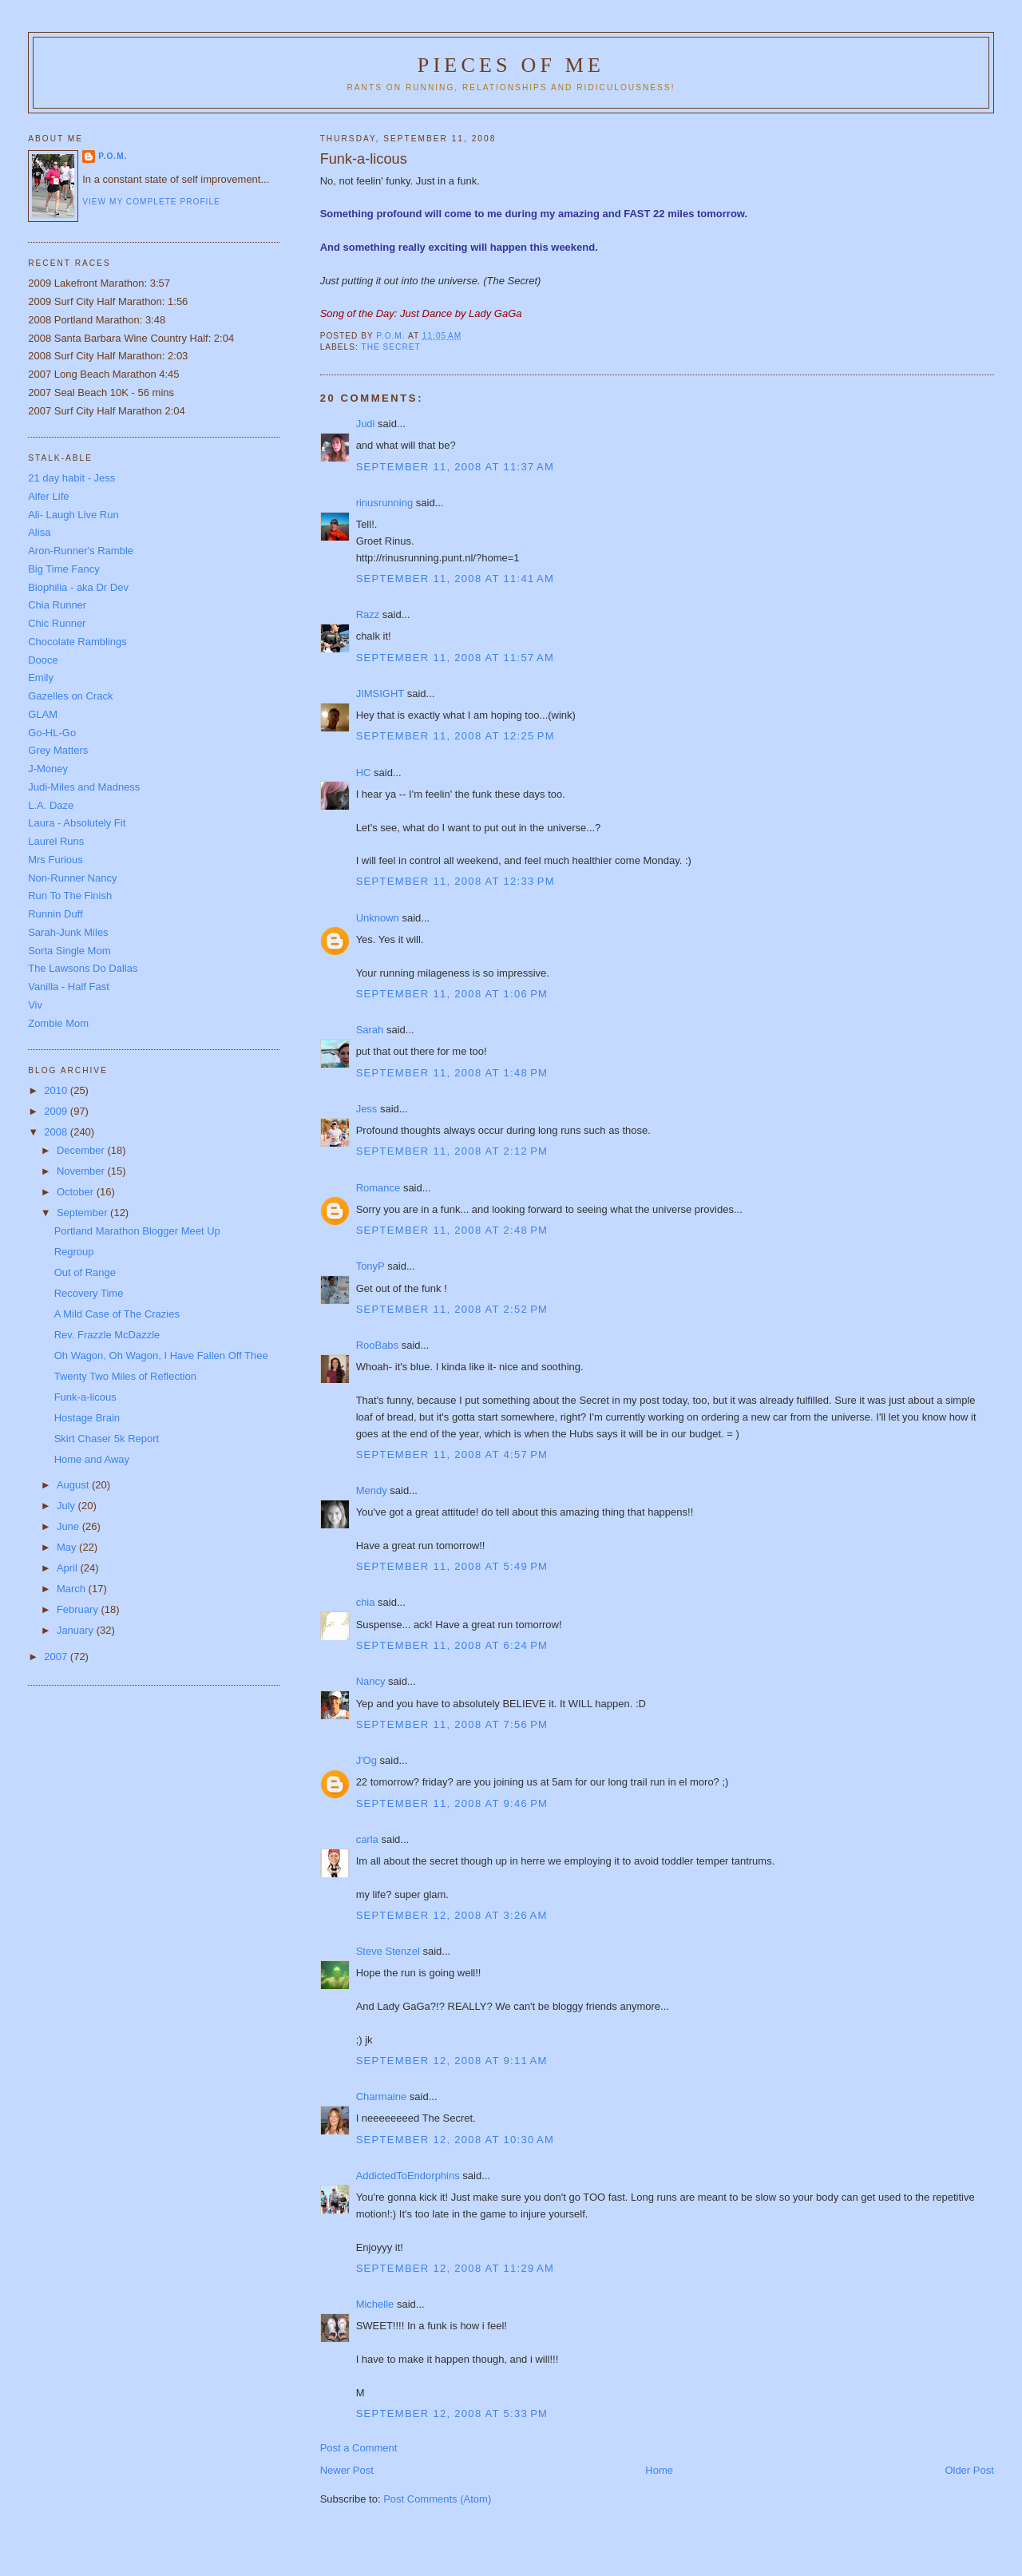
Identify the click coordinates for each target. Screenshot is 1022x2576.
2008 (57, 1132)
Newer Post (347, 2470)
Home (659, 2470)
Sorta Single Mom (69, 951)
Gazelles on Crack (70, 696)
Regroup (74, 1252)
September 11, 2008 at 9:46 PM (452, 1803)
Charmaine (381, 2096)
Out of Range (85, 1272)
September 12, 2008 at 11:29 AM (455, 2268)
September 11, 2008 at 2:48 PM (452, 1230)
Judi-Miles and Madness (84, 787)
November (82, 1171)
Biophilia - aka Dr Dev (78, 587)
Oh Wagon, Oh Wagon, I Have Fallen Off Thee (161, 1355)
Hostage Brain (87, 1418)
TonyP (370, 1266)
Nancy (371, 1681)
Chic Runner (56, 623)
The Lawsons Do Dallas (82, 968)
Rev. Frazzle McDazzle (107, 1335)
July (67, 1506)
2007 (57, 1657)
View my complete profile (151, 201)
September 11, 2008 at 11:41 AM (455, 579)
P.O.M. (112, 156)
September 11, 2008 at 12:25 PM (455, 736)
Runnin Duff (55, 914)
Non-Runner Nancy (72, 878)
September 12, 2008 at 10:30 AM (455, 2140)
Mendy (371, 1490)
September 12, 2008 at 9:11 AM (452, 2061)
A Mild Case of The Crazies (117, 1314)
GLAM (42, 714)
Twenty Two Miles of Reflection (125, 1376)
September (83, 1213)
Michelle (375, 2304)
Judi (365, 424)
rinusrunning (385, 503)
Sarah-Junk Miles (68, 932)
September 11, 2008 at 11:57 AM (455, 658)
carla (367, 1839)
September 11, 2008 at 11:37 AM (455, 467)
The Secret (390, 347)
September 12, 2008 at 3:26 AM (452, 1915)
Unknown (377, 918)
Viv (35, 1005)
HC (363, 773)
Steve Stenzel (388, 1951)
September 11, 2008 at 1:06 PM (452, 994)
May (68, 1547)
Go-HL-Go (52, 733)
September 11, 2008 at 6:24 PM (452, 1645)
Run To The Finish (70, 896)
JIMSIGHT (380, 693)
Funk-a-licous (85, 1397)
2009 (57, 1111)
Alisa (39, 532)
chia (365, 1602)
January (77, 1630)
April (69, 1568)
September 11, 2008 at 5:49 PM (452, 1566)
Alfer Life (48, 496)
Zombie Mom (58, 1023)
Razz (368, 614)
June (69, 1526)
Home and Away (91, 1459)
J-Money (48, 769)
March (73, 1589)
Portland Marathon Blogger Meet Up (137, 1231)
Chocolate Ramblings (77, 642)
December (82, 1150)
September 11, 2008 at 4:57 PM (452, 1454)
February (79, 1609)
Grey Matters (58, 750)
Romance (378, 1188)
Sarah (370, 1030)
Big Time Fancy (64, 569)
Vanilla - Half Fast (68, 987)
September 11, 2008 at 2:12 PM (452, 1151)
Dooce (43, 660)
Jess (367, 1109)
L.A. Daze (50, 805)
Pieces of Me (511, 65)
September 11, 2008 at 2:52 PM (452, 1309)
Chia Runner (57, 605)
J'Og (366, 1760)
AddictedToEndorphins (408, 2176)
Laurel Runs (56, 841)
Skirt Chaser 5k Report (107, 1439)
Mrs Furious (55, 860)
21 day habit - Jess (71, 478)
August (74, 1485)
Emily (40, 678)
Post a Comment (359, 2448)
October (77, 1192)
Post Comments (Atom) (437, 2499)
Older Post (969, 2470)
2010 (57, 1090)
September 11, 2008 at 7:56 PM (452, 1724)
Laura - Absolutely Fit (76, 823)
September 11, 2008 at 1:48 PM (452, 1073)
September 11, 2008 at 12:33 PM (455, 881)
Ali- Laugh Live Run (73, 515)
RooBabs (377, 1345)
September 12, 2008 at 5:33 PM (452, 2413)
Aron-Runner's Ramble (80, 551)
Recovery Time (89, 1293)
